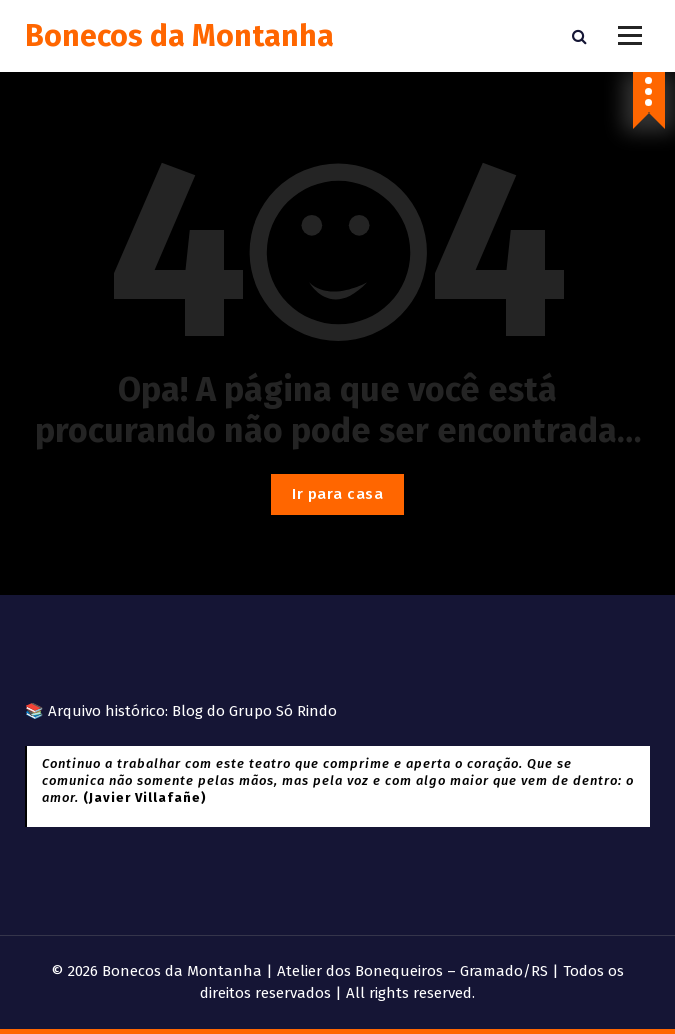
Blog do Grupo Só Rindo (254, 711)
